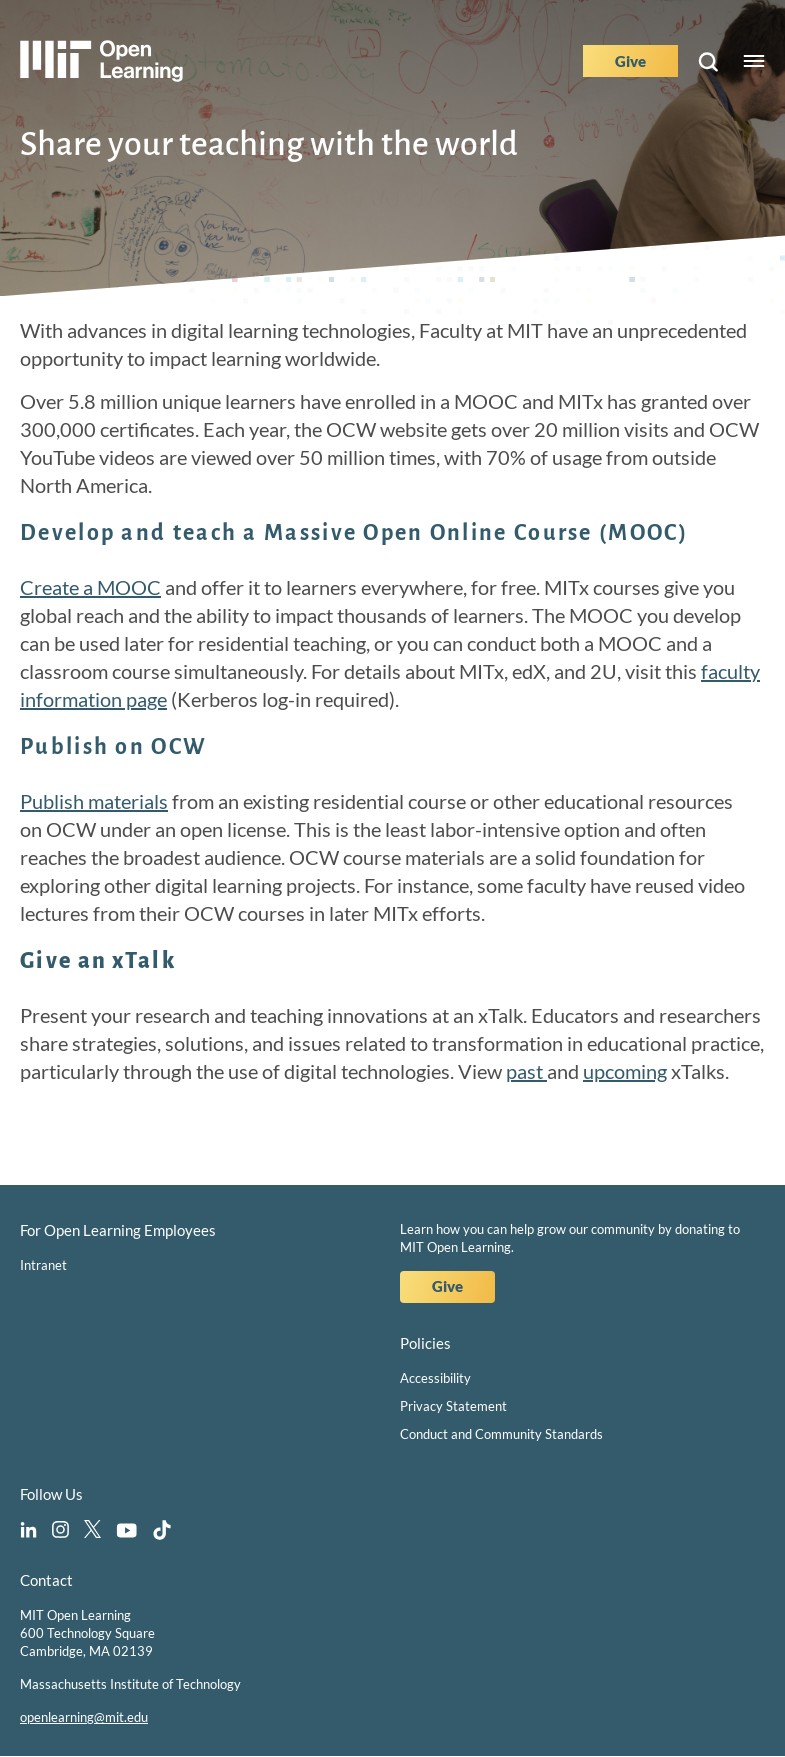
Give (630, 61)
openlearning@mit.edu (84, 1717)
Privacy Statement (453, 1406)
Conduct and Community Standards (501, 1434)
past (526, 1071)
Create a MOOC (90, 587)
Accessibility (435, 1378)
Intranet (43, 1265)
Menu (754, 61)
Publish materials (94, 801)
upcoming (625, 1071)
